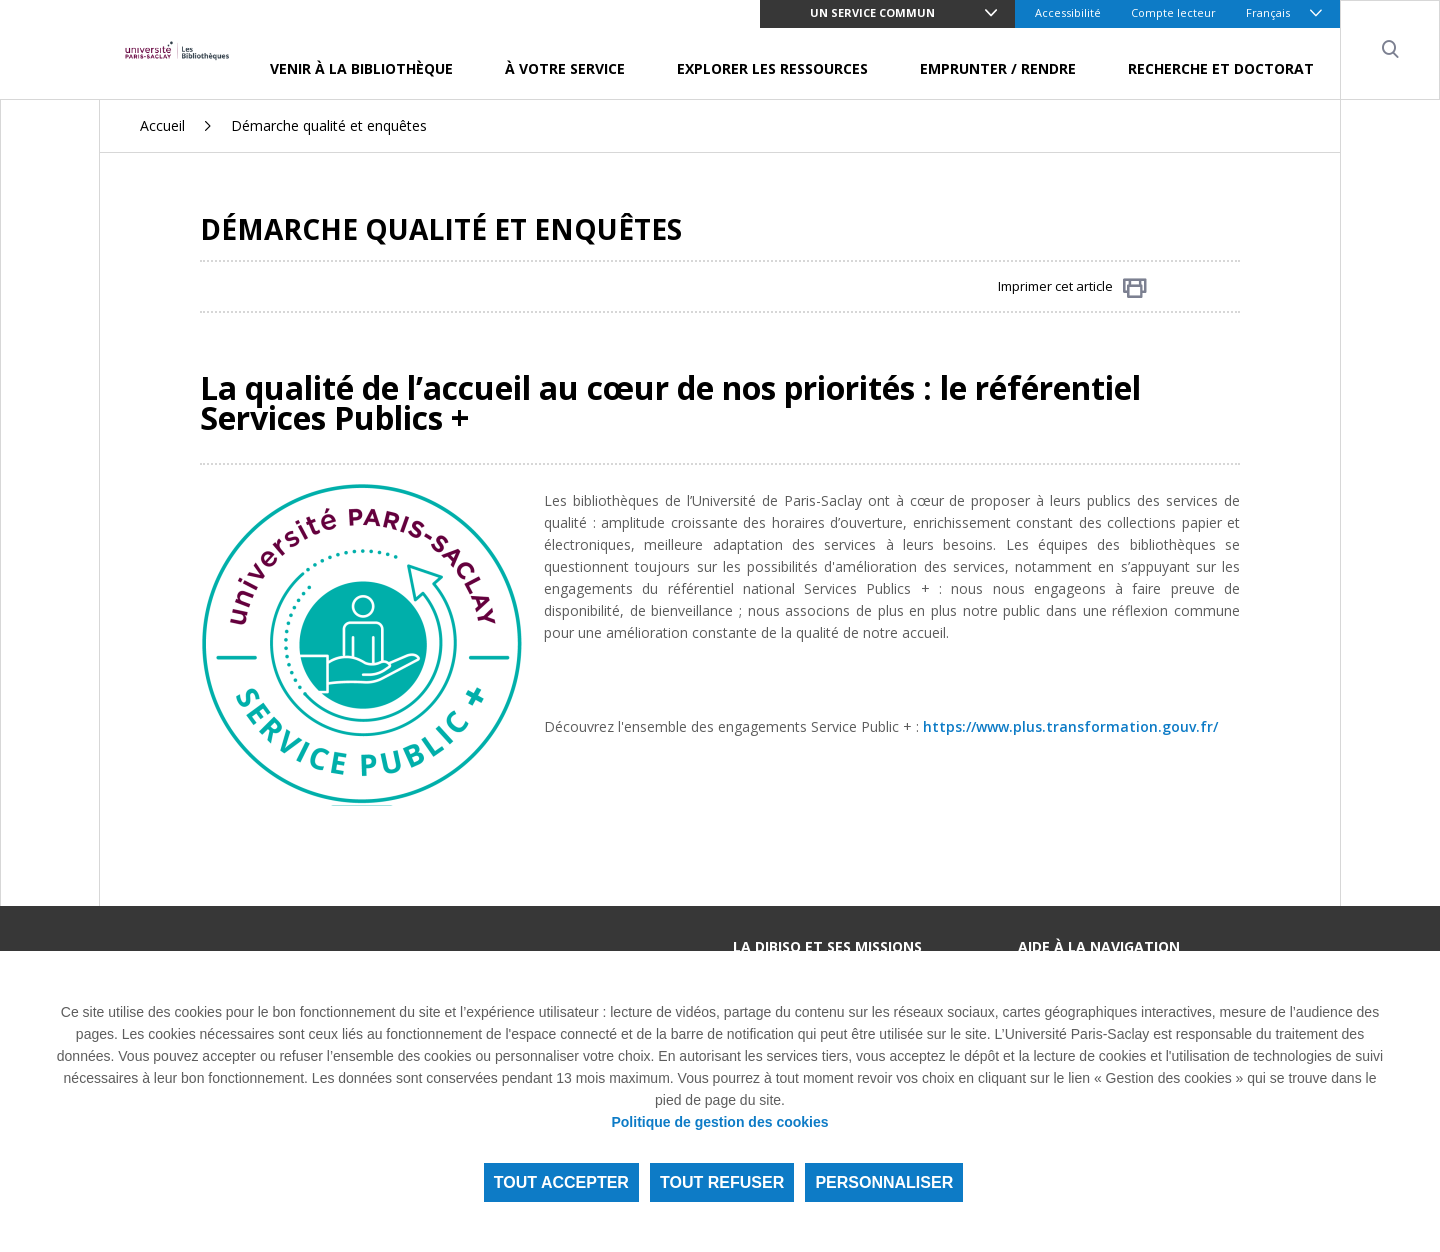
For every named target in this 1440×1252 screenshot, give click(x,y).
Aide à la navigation (1099, 946)
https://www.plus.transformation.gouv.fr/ (1070, 726)
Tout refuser (722, 1182)
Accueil (162, 125)
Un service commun (872, 12)
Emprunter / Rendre (998, 68)
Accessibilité (1068, 12)
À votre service (565, 68)
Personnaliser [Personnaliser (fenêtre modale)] (884, 1182)
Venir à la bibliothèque (361, 68)
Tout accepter (561, 1182)
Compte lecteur (1173, 12)
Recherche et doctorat (1221, 68)
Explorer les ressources (772, 68)
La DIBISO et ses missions (827, 946)
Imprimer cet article (1072, 287)
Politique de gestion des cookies (719, 1122)
